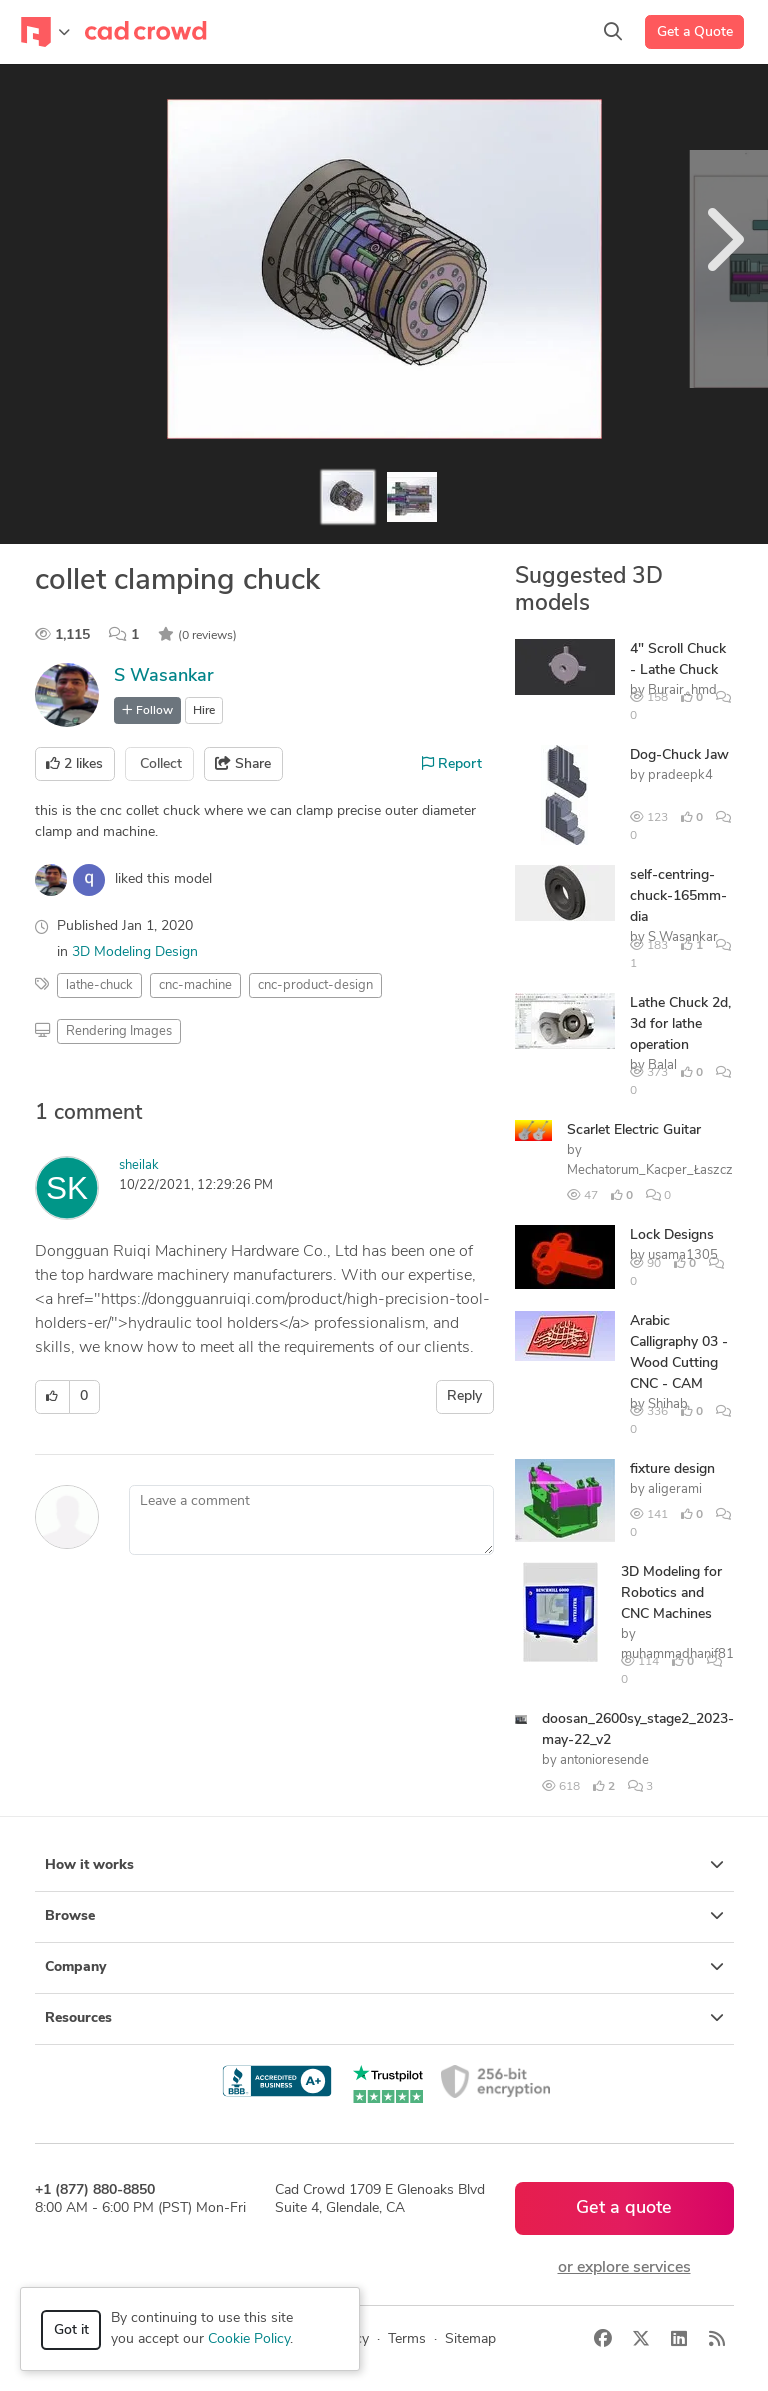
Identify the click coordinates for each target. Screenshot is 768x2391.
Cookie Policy (249, 2339)
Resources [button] (384, 2018)
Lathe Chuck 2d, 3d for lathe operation (680, 1024)
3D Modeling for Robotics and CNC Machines (671, 1593)
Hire (204, 711)
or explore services (624, 2268)
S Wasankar (164, 676)
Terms (407, 2339)
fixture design (672, 1469)
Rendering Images (119, 1031)
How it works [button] (384, 1865)
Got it (71, 2330)
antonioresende (604, 1760)
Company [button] (384, 1967)
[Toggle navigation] (45, 32)
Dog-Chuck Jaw (679, 755)
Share (243, 764)
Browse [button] (384, 1916)
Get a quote (624, 2208)
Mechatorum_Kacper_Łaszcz (650, 1170)
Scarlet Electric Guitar (634, 1130)
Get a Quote (695, 32)
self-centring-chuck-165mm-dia (678, 896)
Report (452, 764)
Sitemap (470, 2339)
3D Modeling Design (135, 952)
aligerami (675, 1489)
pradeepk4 (680, 775)
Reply (464, 1396)
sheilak (139, 1165)
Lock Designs (672, 1235)
